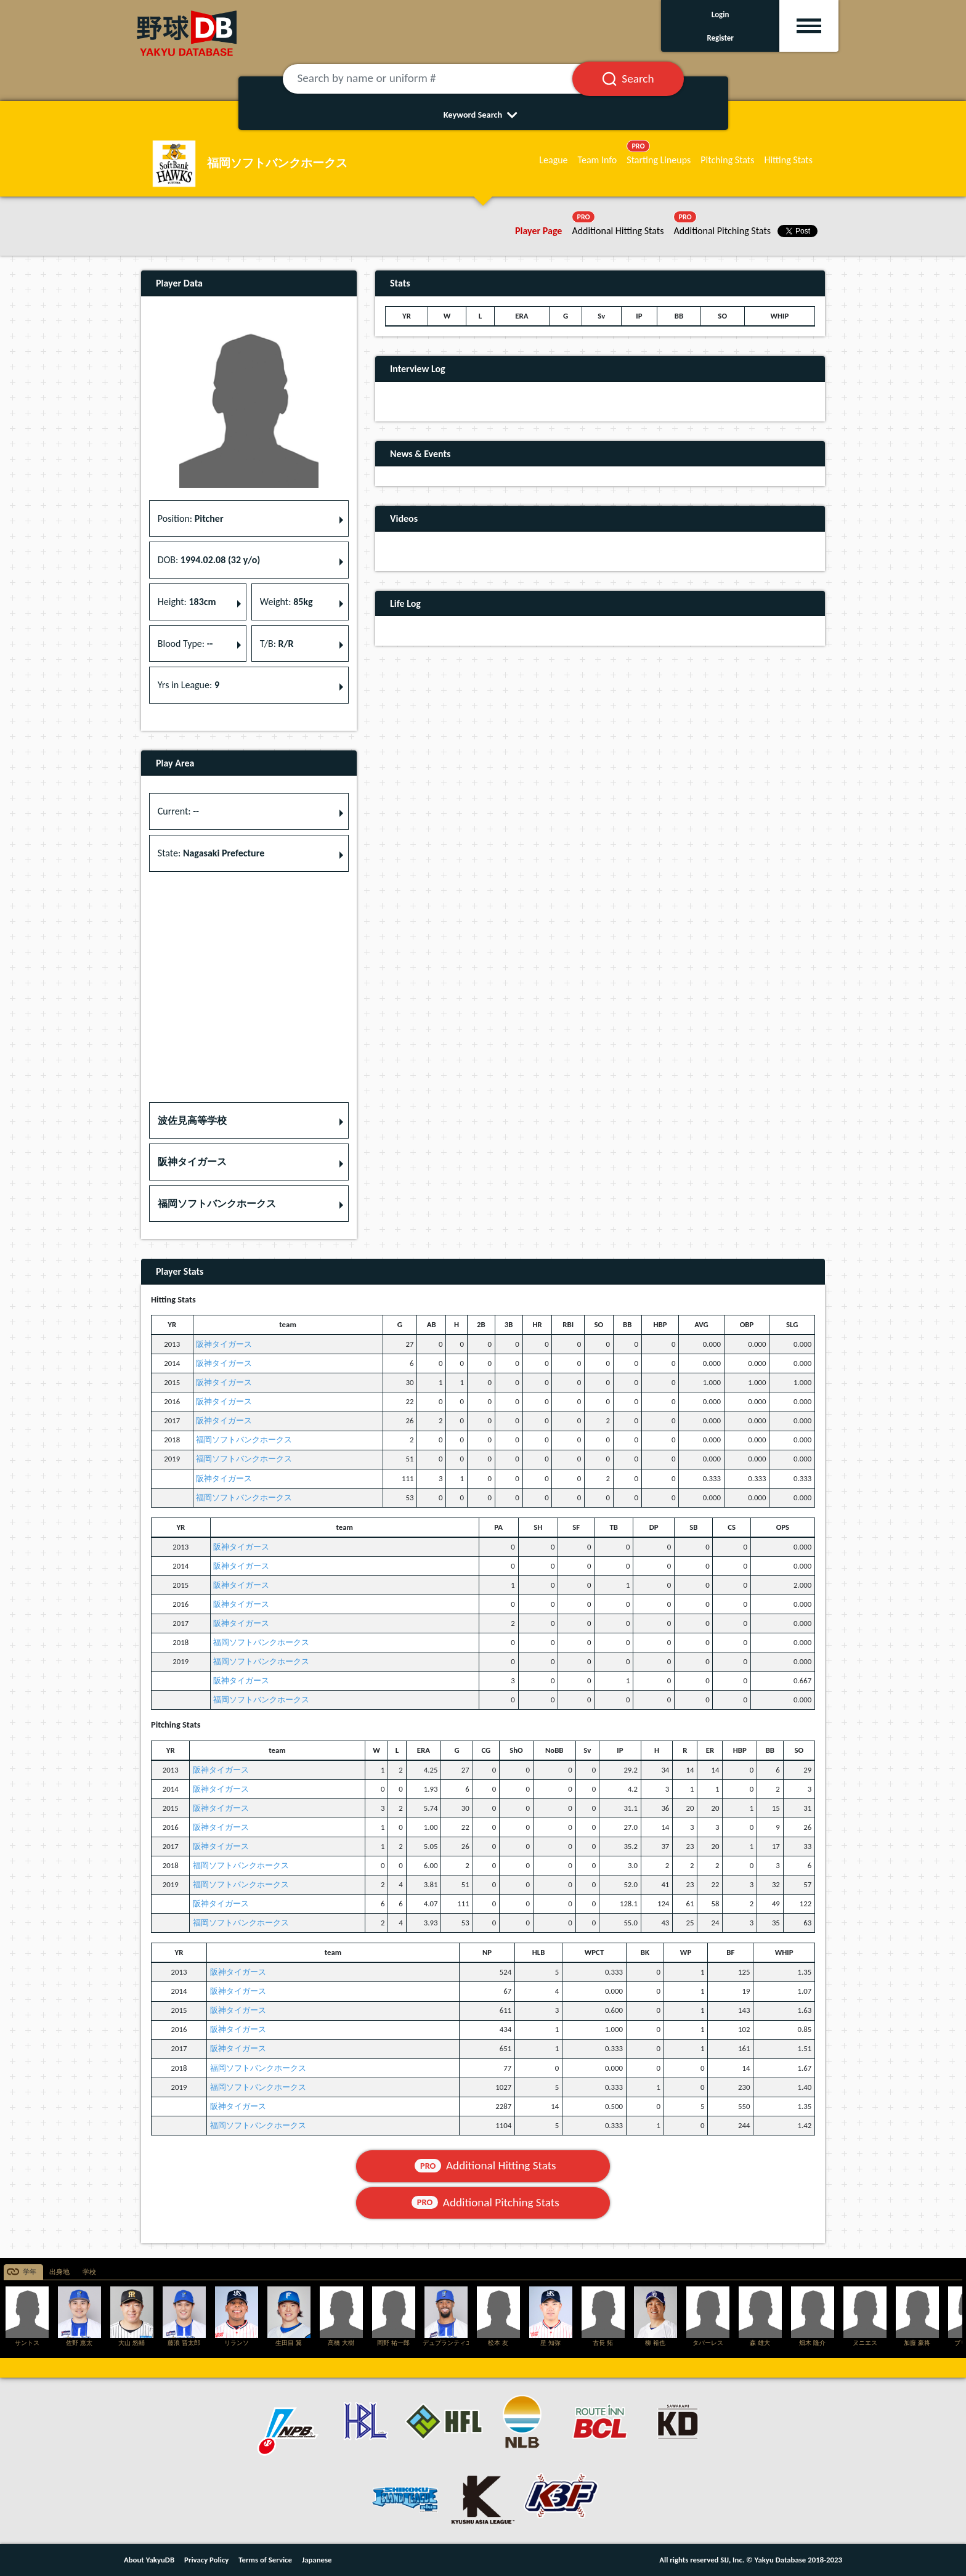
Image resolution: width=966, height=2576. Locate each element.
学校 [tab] (89, 2272)
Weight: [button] (286, 601)
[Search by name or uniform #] (443, 79)
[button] (249, 1120)
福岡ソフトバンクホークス (244, 1439)
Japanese (317, 2559)
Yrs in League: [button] (188, 685)
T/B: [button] (277, 643)
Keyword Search (483, 114)
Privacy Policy (206, 2559)
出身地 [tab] (59, 2272)
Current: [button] (178, 811)
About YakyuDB (149, 2559)
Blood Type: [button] (185, 643)
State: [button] (211, 853)
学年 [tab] (29, 2272)
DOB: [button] (209, 560)
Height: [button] (187, 601)
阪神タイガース (224, 1344)
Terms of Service (265, 2559)
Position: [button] (191, 518)
